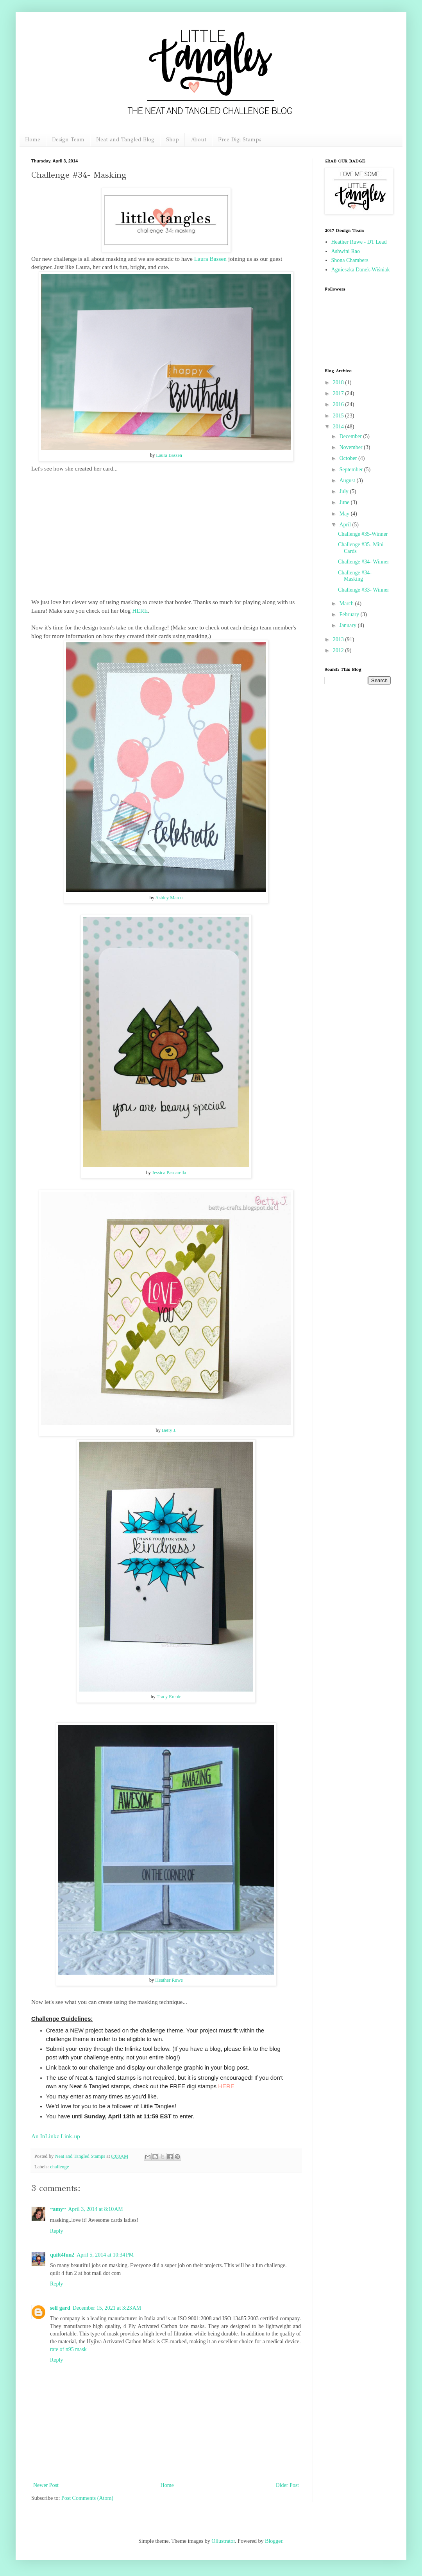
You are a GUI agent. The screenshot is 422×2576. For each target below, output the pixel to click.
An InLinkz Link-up (55, 2136)
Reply (56, 2231)
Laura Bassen (210, 258)
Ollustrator (223, 2541)
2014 (339, 427)
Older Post (287, 2485)
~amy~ (58, 2209)
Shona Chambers (349, 260)
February (349, 614)
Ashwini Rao (345, 251)
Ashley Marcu (168, 897)
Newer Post (46, 2485)
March (347, 603)
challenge (59, 2167)
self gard (60, 2308)
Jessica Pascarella (169, 1172)
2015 (339, 416)
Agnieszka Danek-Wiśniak (360, 270)
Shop (172, 139)
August (347, 480)
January (348, 625)
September (351, 469)
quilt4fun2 (62, 2255)
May (344, 514)
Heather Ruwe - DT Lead (359, 242)
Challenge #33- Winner (363, 590)
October (348, 458)
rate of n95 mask (68, 2349)
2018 (339, 382)
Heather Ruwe (169, 1980)
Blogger (273, 2541)
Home (32, 139)
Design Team (68, 139)
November (351, 447)
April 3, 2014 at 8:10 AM (95, 2209)
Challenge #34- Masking (355, 576)
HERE (140, 610)
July (344, 491)
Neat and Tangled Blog (125, 139)
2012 (339, 650)
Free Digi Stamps (239, 139)
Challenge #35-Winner (363, 534)
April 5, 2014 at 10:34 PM (105, 2255)
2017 (339, 393)
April (345, 525)
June (344, 502)
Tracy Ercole (169, 1696)
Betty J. (169, 1430)
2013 (339, 639)
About (198, 139)
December (351, 436)
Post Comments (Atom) (87, 2498)
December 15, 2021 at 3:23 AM (107, 2308)
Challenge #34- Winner (363, 562)
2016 (339, 404)
